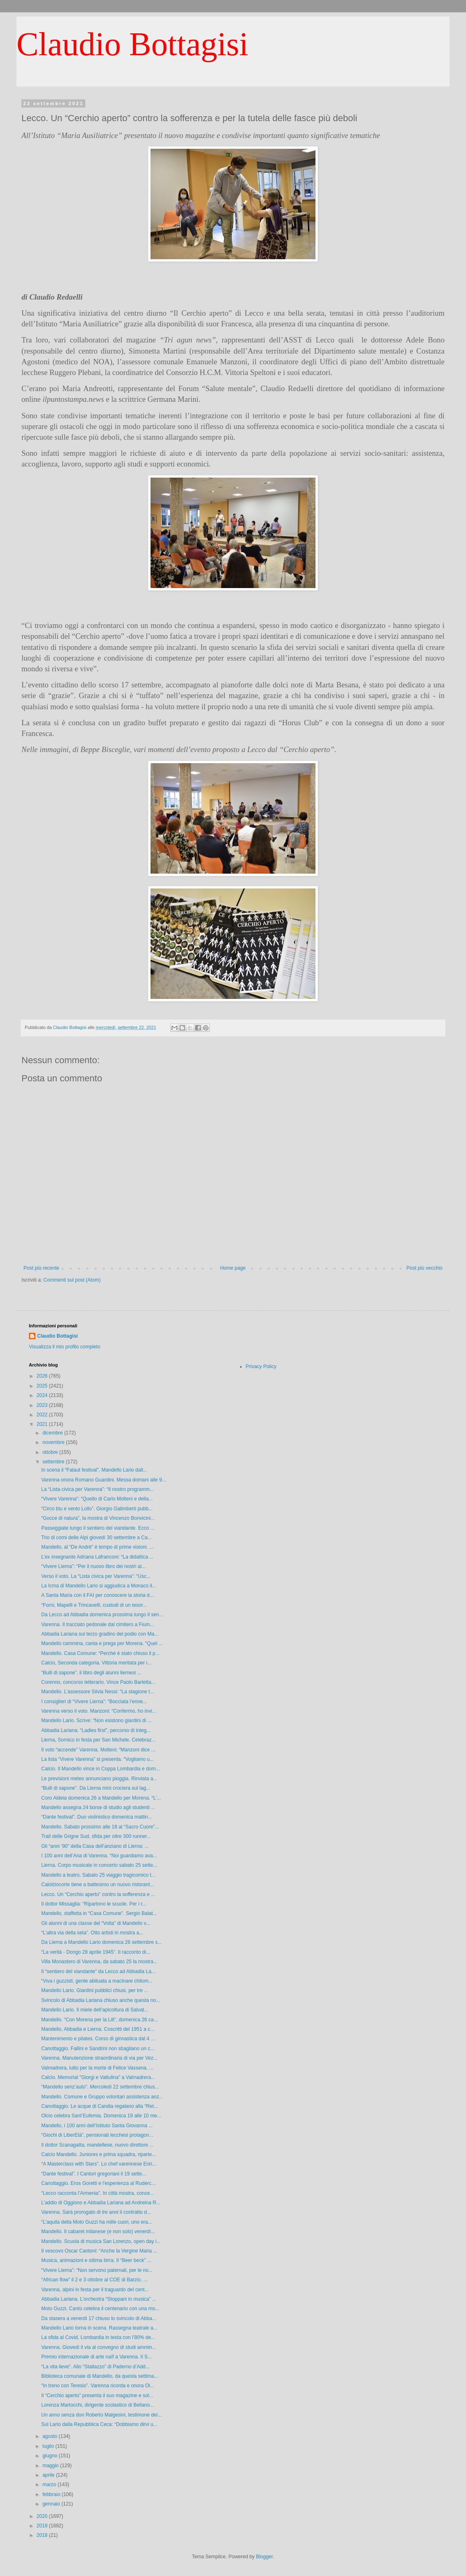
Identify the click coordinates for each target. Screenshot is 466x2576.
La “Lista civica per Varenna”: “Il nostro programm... (97, 1489)
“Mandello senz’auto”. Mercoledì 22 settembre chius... (100, 2087)
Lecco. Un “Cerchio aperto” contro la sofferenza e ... (98, 1894)
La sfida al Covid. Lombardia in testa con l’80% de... (98, 2337)
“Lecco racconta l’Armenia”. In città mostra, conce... (97, 2193)
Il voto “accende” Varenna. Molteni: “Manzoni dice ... (98, 1750)
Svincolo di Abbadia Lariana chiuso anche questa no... (100, 2000)
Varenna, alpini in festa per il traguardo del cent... (95, 2289)
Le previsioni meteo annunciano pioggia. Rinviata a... (99, 1778)
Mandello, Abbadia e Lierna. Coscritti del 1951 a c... (97, 2029)
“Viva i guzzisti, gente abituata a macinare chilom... (97, 1981)
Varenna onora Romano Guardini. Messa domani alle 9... (103, 1480)
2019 (43, 2526)
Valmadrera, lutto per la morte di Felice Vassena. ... (97, 2068)
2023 (43, 1405)
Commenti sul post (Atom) (72, 1280)
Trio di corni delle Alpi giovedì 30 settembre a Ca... (96, 1537)
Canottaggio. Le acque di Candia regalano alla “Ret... (99, 2106)
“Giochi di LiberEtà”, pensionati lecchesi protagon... (97, 2135)
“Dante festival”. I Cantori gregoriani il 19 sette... (93, 2174)
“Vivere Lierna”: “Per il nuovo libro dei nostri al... (93, 1566)
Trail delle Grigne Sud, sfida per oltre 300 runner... (96, 1836)
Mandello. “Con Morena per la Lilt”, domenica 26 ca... (99, 2020)
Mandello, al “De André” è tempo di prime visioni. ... (97, 1547)
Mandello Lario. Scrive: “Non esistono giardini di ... (96, 1720)
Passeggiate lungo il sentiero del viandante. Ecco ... (98, 1528)
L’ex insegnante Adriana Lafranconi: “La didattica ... (97, 1557)
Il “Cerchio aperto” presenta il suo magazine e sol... (97, 2395)
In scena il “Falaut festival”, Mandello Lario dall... (94, 1470)
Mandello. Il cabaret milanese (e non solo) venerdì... (98, 2231)
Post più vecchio (424, 1268)
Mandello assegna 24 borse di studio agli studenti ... (98, 1807)
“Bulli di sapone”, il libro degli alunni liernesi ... (91, 1673)
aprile (49, 2475)
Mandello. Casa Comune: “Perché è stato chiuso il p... (100, 1653)
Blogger (264, 2557)
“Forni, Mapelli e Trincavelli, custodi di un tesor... (94, 1605)
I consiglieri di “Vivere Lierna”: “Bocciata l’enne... (94, 1701)
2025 (43, 1386)
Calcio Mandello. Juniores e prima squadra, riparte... (98, 2154)
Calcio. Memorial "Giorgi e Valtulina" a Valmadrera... (98, 2077)
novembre (54, 1442)
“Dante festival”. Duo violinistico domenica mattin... (96, 1817)
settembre (54, 1462)
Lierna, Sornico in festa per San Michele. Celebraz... (98, 1740)
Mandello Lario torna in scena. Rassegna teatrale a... (99, 2328)
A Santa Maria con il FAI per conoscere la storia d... (97, 1595)
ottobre (50, 1452)
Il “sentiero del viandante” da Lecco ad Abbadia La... (98, 1971)
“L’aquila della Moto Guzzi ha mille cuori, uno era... (96, 2222)
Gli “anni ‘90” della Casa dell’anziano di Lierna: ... (95, 1846)
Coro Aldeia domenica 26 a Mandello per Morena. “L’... (101, 1798)
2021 (43, 1424)
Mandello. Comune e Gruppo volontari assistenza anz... (102, 2097)
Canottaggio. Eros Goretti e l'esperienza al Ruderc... (98, 2183)
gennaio (51, 2504)
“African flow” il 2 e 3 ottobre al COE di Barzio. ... (94, 2280)
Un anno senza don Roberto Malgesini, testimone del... (101, 2415)
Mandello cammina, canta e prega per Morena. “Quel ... (102, 1643)
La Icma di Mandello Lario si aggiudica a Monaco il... (98, 1586)
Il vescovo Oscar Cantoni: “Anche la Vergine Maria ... (99, 2251)
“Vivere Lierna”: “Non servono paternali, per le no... (97, 2270)
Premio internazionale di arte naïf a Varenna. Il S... (96, 2357)
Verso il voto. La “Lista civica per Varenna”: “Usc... (96, 1576)
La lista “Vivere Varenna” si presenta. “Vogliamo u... (97, 1759)
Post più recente (41, 1268)
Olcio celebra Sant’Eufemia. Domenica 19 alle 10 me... (101, 2116)
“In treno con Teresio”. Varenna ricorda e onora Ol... (97, 2385)
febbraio (52, 2494)
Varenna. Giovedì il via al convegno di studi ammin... (98, 2347)
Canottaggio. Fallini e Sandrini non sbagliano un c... (97, 2048)
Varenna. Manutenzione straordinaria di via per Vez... (99, 2058)
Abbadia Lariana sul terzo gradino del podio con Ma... (99, 1634)
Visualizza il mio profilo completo (64, 1347)
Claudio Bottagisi (132, 44)
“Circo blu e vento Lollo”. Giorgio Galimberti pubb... (97, 1509)
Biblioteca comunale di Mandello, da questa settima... (99, 2376)
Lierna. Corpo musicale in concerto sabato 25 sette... (99, 1865)
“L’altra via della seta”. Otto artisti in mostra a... (92, 1933)
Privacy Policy (261, 1366)
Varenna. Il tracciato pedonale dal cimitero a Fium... (97, 1624)
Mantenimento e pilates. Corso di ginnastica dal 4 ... (98, 2039)
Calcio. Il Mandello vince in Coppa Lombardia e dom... (100, 1769)
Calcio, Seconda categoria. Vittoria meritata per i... (96, 1663)
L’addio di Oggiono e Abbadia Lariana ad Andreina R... (100, 2203)
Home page (233, 1268)
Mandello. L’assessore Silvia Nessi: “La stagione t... (97, 1692)
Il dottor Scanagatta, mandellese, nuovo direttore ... (97, 2145)
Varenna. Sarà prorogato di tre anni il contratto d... (96, 2212)
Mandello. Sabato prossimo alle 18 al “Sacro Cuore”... (100, 1827)
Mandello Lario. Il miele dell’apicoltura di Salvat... (94, 2010)
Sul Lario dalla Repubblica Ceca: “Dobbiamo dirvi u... (99, 2424)
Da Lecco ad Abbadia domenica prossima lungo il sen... (102, 1614)
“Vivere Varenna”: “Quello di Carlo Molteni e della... (97, 1499)
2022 (43, 1415)
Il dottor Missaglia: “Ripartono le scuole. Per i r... (93, 1904)
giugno (50, 2456)
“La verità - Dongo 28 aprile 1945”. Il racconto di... (95, 1952)
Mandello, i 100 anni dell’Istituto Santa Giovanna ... (97, 2125)
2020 (43, 2516)
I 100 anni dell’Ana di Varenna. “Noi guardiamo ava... (99, 1856)
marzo (50, 2484)
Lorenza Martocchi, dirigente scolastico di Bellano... (97, 2405)
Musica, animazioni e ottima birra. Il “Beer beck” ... (96, 2260)
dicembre (53, 1433)
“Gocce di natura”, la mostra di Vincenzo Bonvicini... (98, 1518)
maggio (51, 2465)
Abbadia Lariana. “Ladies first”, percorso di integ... (96, 1730)
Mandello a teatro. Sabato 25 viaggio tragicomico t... (98, 1875)
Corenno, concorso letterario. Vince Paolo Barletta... (98, 1682)
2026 (43, 1376)
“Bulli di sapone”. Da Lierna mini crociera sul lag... (95, 1788)
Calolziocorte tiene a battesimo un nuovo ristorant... (97, 1884)
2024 (43, 1395)
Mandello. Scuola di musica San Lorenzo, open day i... (101, 2241)
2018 (43, 2535)
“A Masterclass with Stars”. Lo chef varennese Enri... (98, 2164)
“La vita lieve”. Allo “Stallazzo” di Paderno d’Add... (95, 2367)
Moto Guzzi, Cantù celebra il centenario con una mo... (100, 2308)
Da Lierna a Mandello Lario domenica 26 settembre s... (101, 1942)
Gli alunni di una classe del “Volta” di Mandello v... (95, 1923)
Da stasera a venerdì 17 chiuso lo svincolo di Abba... (98, 2318)
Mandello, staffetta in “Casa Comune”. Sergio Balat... (99, 1913)
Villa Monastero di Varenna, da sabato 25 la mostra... (99, 1961)
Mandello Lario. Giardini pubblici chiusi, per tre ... (94, 1990)
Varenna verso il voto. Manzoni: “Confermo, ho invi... (98, 1711)
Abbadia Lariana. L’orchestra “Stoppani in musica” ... (98, 2299)
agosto (50, 2436)
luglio (48, 2446)
